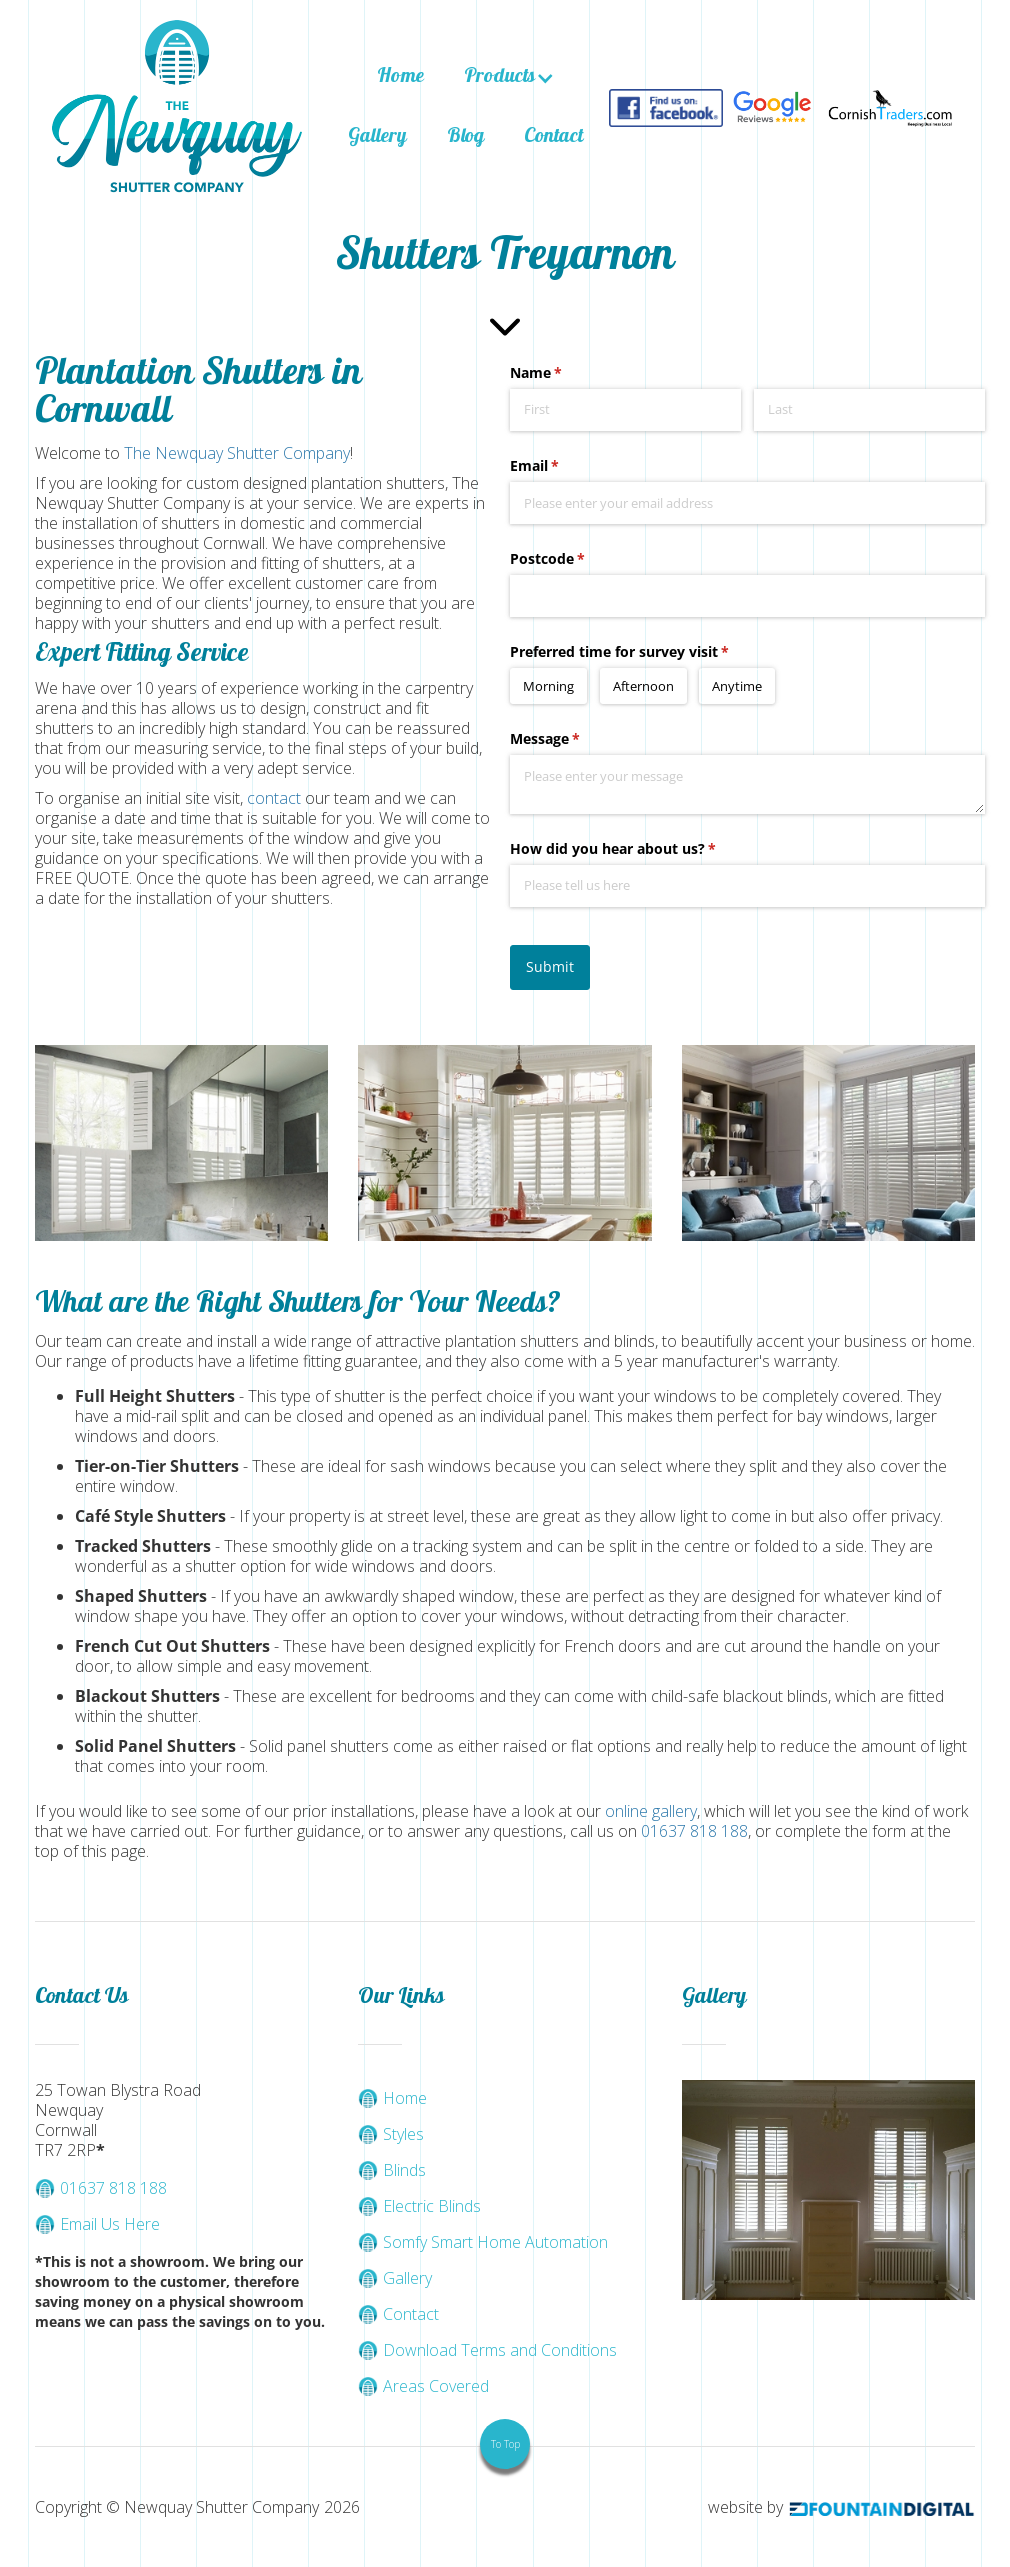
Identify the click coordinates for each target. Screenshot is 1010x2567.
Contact (553, 137)
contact (274, 798)
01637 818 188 (694, 1831)
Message (574, 739)
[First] (625, 410)
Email (563, 466)
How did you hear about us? (642, 849)
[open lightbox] (181, 1143)
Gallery (377, 137)
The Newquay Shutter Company (237, 453)
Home (400, 77)
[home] (177, 108)
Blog (465, 137)
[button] (509, 78)
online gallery (651, 1811)
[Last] (869, 410)
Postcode (576, 559)
